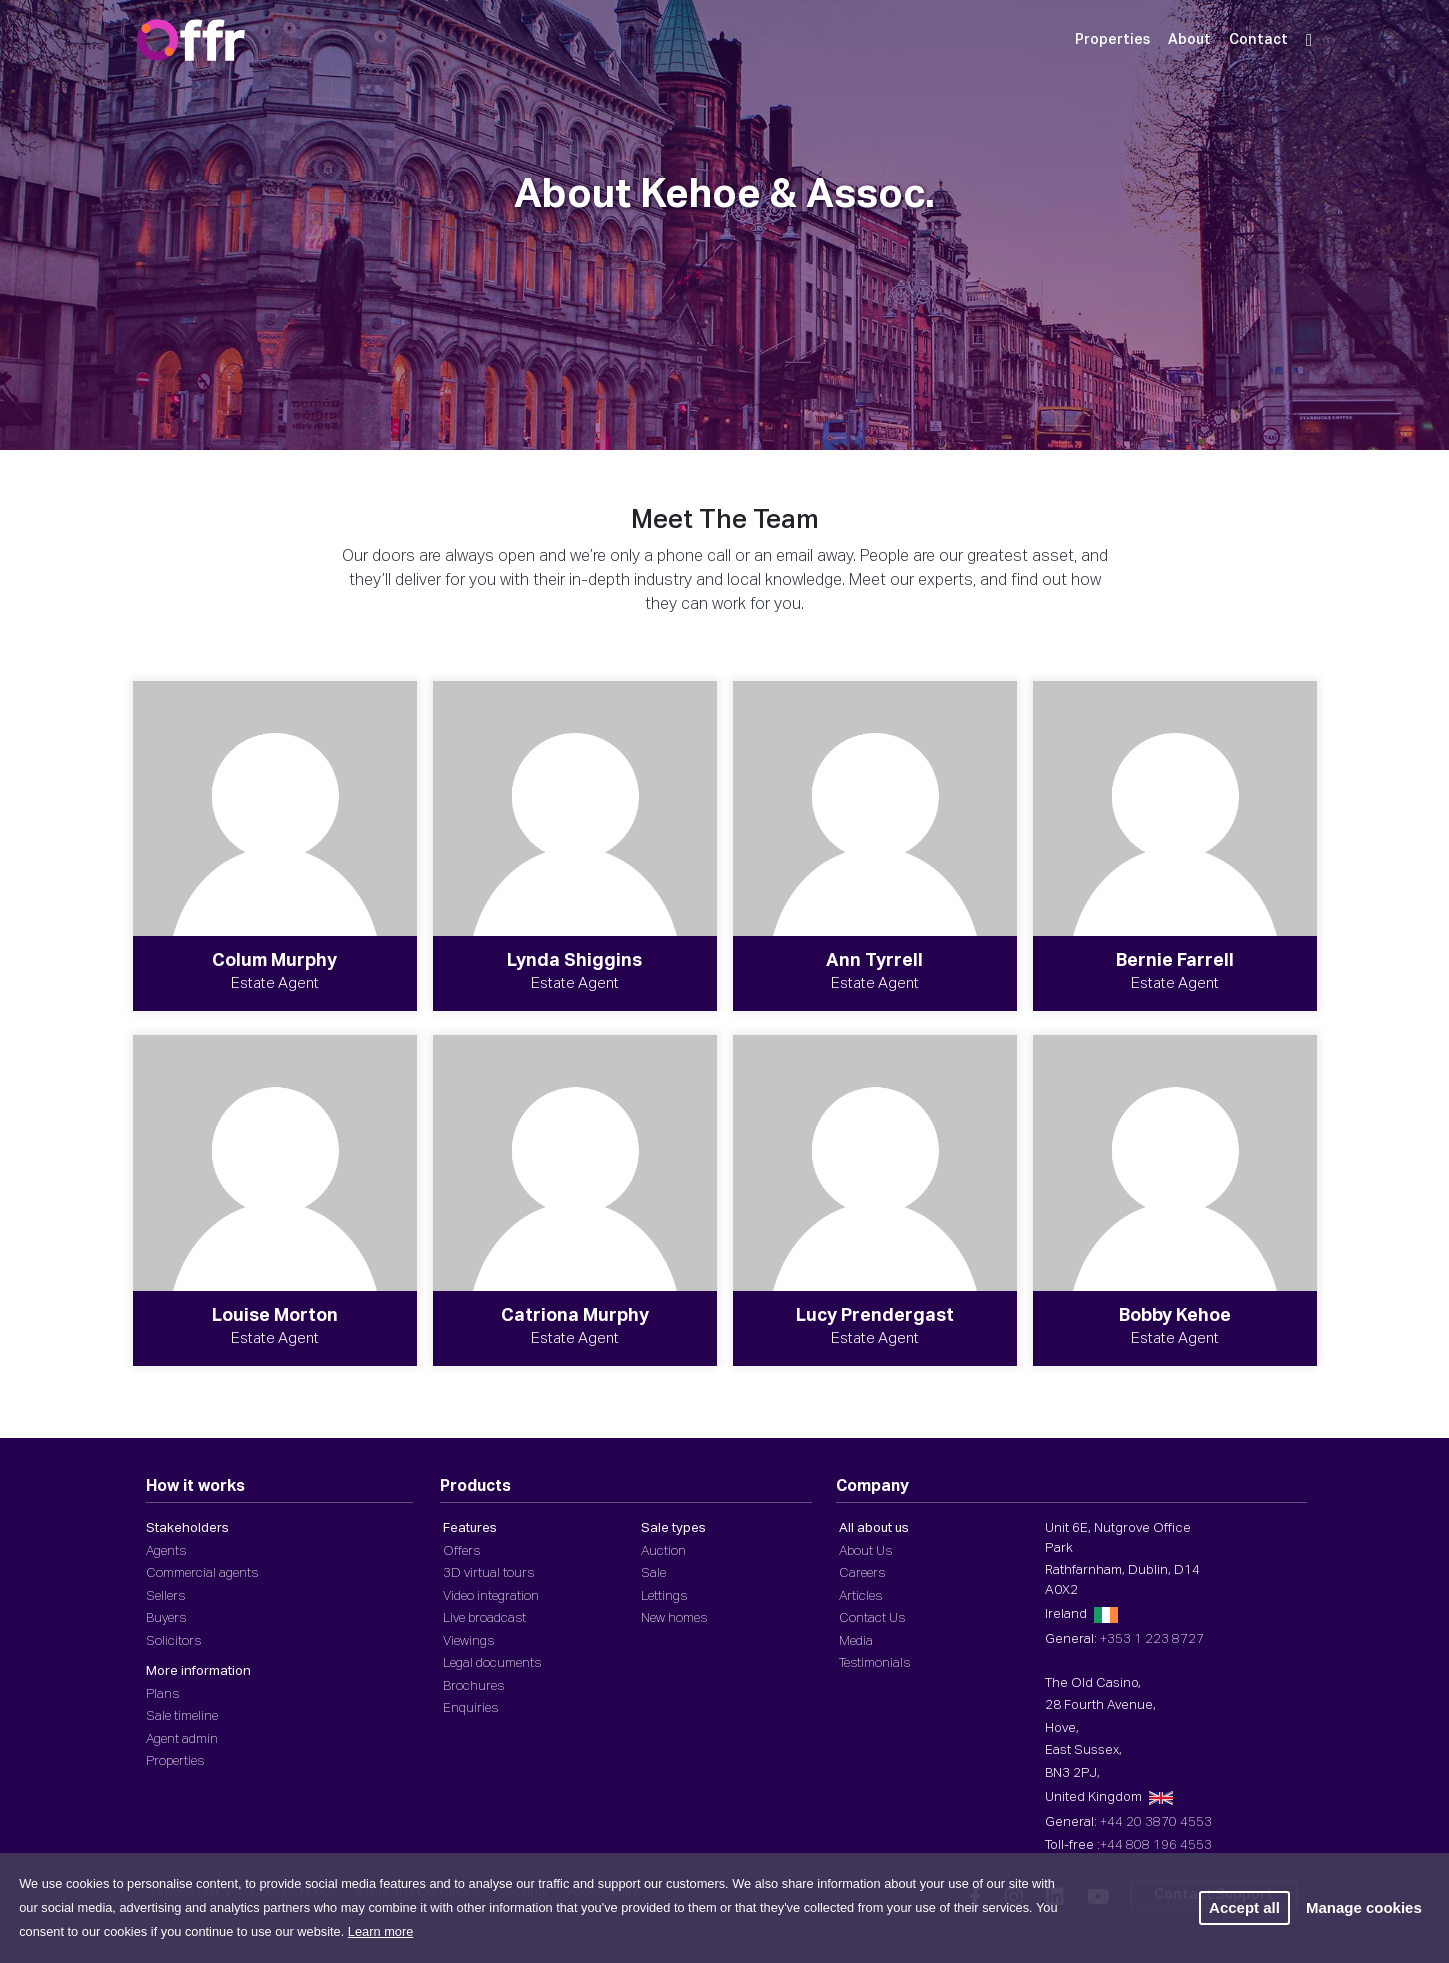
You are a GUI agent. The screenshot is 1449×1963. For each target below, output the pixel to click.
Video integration (491, 1596)
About (1189, 40)
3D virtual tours (488, 1573)
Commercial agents (202, 1573)
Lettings (664, 1596)
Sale (653, 1573)
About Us (865, 1551)
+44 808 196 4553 (1156, 1845)
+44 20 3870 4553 (1156, 1822)
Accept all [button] (1244, 1907)
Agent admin (182, 1739)
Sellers (165, 1596)
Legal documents (492, 1663)
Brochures (473, 1686)
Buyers (166, 1618)
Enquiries (470, 1708)
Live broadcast (484, 1618)
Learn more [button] (380, 1931)
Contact (1258, 40)
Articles (860, 1596)
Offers (461, 1551)
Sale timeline (182, 1716)
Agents (166, 1551)
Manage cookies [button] (1364, 1907)
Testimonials (874, 1663)
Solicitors (173, 1641)
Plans (162, 1694)
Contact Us (872, 1618)
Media (856, 1641)
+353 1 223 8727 (1152, 1639)
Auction (663, 1551)
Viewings (468, 1641)
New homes (674, 1618)
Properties (1112, 40)
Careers (862, 1573)
